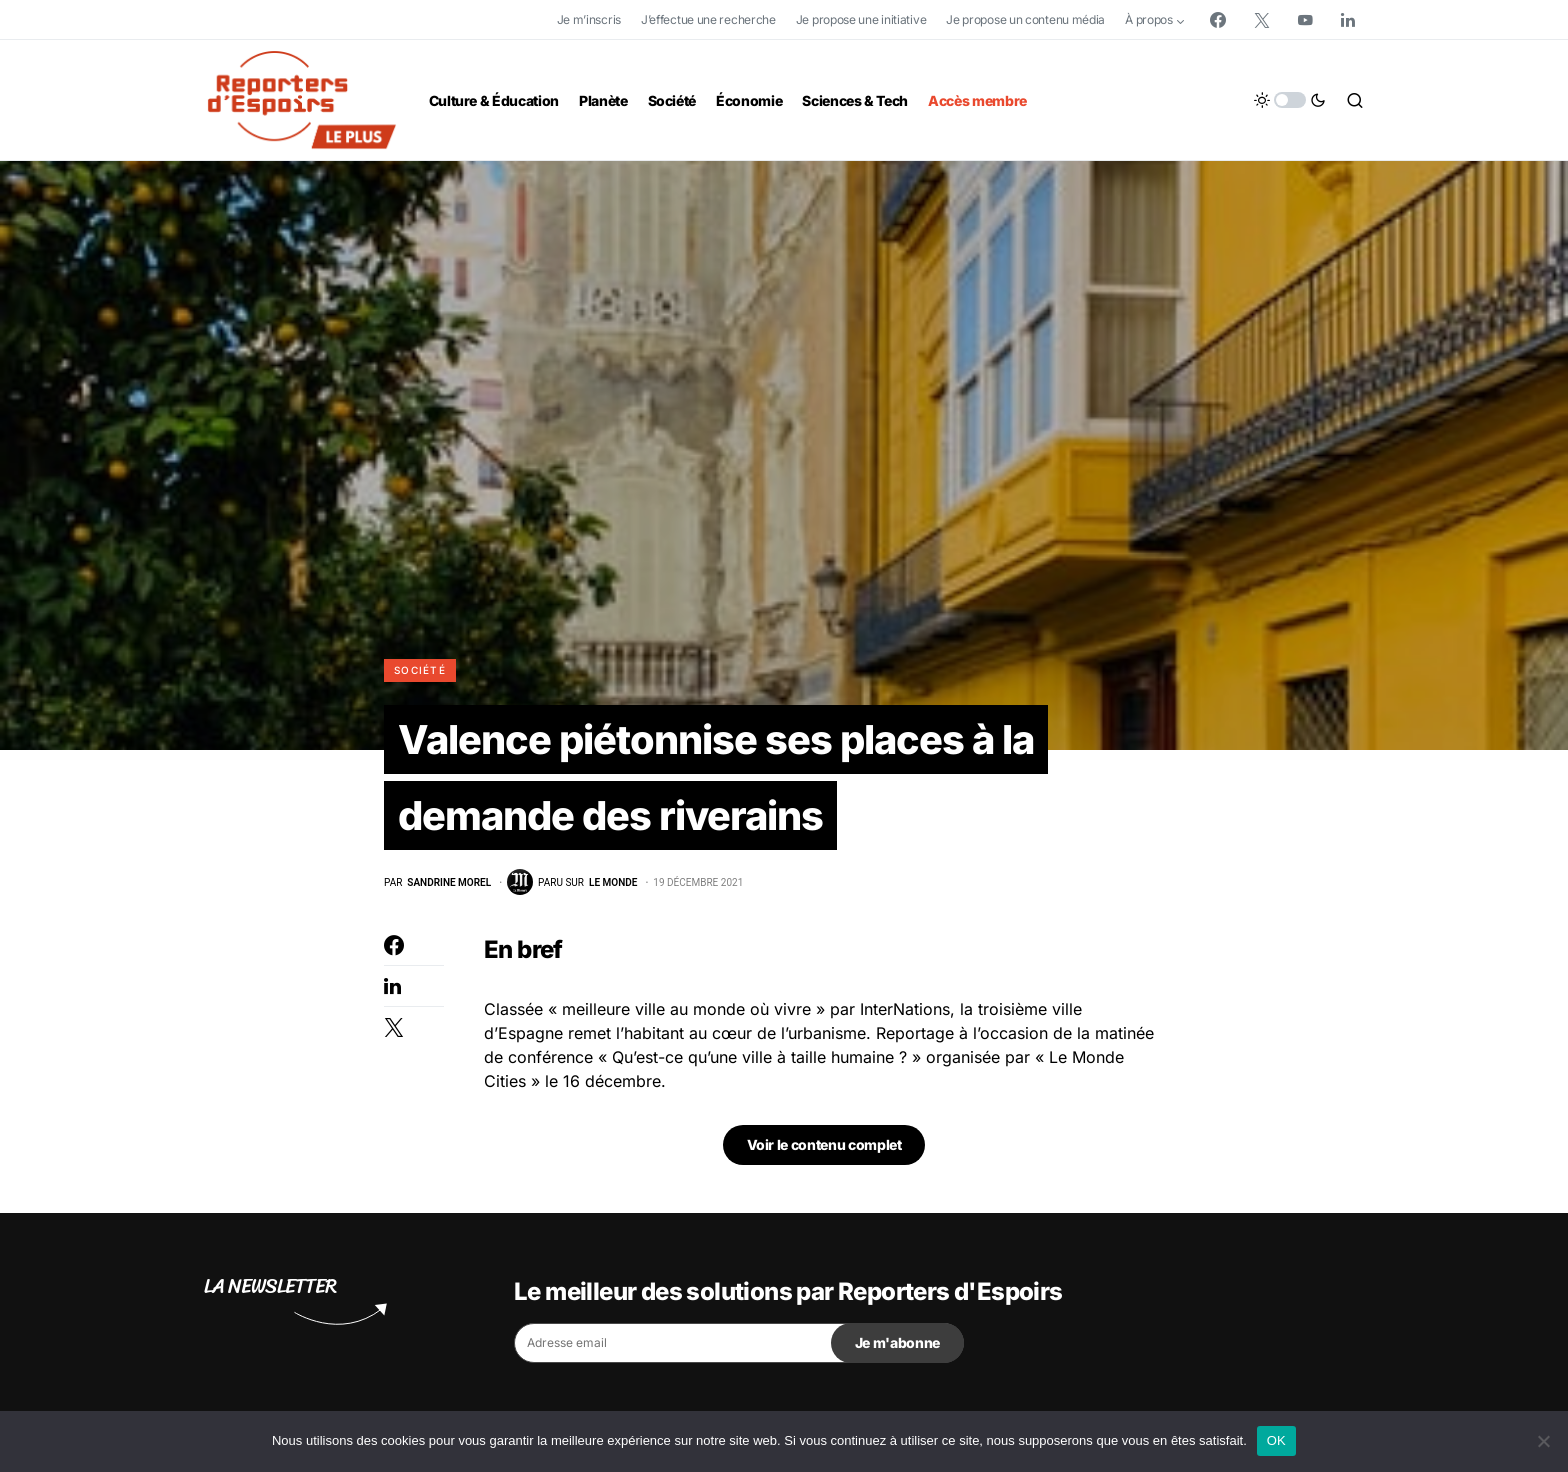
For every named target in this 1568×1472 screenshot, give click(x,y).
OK (1276, 1440)
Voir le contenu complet (824, 1145)
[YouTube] (1305, 20)
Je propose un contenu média (1025, 19)
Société (420, 670)
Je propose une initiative (861, 19)
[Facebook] (1218, 20)
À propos (1149, 19)
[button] (1290, 100)
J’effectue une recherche (708, 19)
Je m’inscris (589, 19)
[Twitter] (1262, 20)
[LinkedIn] (1348, 20)
